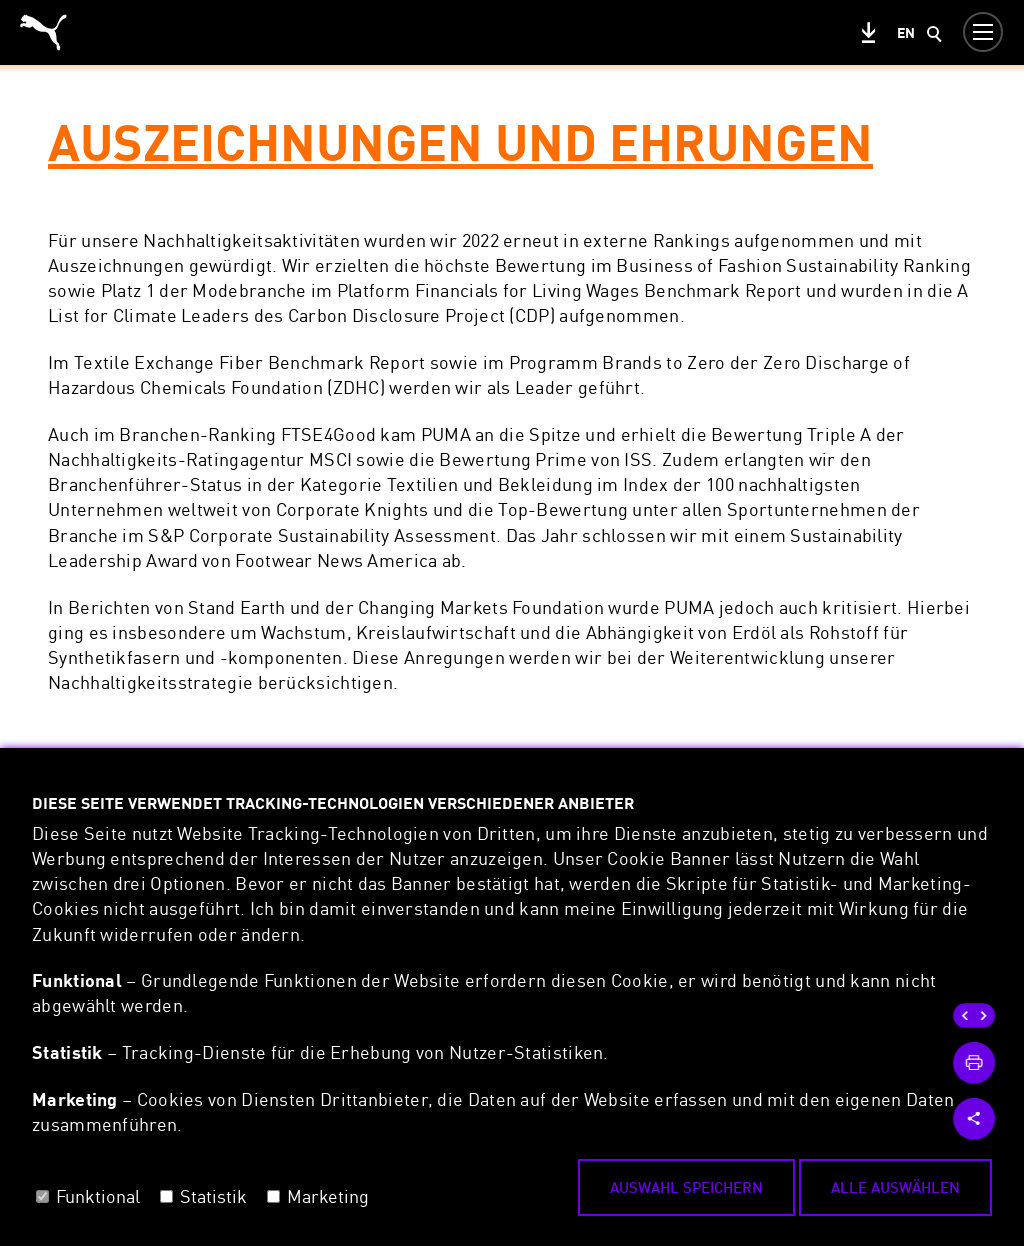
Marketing (328, 1196)
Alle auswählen (895, 1187)
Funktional (98, 1196)
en (906, 32)
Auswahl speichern (686, 1187)
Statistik (213, 1196)
